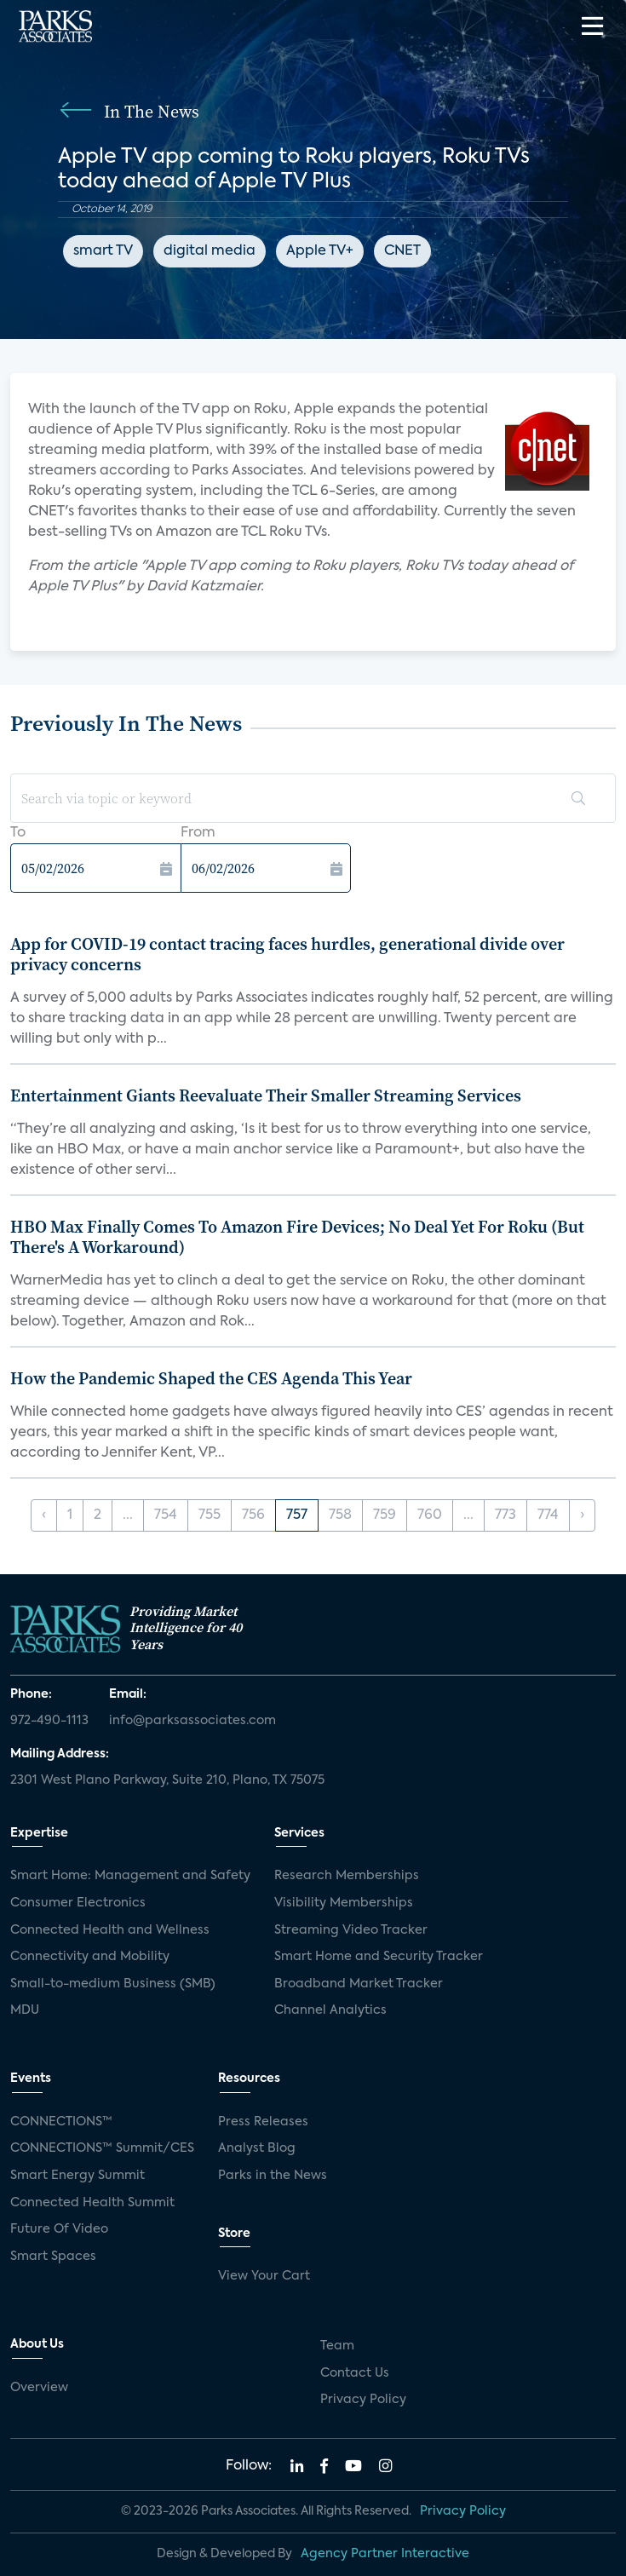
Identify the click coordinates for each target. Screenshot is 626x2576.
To (18, 833)
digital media (210, 251)
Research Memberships (346, 1876)
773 (505, 1515)
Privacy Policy (363, 2400)
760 (429, 1515)
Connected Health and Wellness (110, 1930)
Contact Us (354, 2373)
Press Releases (263, 2122)
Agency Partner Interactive (385, 2554)
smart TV (103, 251)
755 (209, 1515)
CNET (402, 251)
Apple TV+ (319, 251)
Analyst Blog (257, 2148)
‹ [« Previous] (44, 1515)
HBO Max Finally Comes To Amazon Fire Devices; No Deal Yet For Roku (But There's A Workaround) (297, 1237)
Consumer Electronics (78, 1903)
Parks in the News (272, 2176)
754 (165, 1515)
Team (337, 2346)
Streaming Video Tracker (351, 1930)
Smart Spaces (53, 2257)
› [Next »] (582, 1515)
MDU (24, 2010)
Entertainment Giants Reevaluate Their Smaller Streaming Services (265, 1095)
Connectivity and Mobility (89, 1957)
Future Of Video (59, 2229)
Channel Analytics (330, 2010)
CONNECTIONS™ (61, 2122)
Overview (39, 2388)
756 (253, 1515)
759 (384, 1515)
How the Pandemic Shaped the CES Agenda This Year (211, 1378)
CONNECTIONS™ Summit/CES (102, 2148)
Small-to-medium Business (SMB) (112, 1984)
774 (548, 1515)
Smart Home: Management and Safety (130, 1876)
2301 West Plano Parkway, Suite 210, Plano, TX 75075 (167, 1780)
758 (340, 1515)
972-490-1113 (49, 1721)
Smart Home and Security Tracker (378, 1957)
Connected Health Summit (92, 2203)
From (198, 833)
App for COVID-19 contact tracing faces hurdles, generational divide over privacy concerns (287, 954)
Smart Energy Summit (77, 2176)
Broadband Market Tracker (358, 1984)
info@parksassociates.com (192, 1721)
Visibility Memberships (343, 1903)
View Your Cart (264, 2276)
